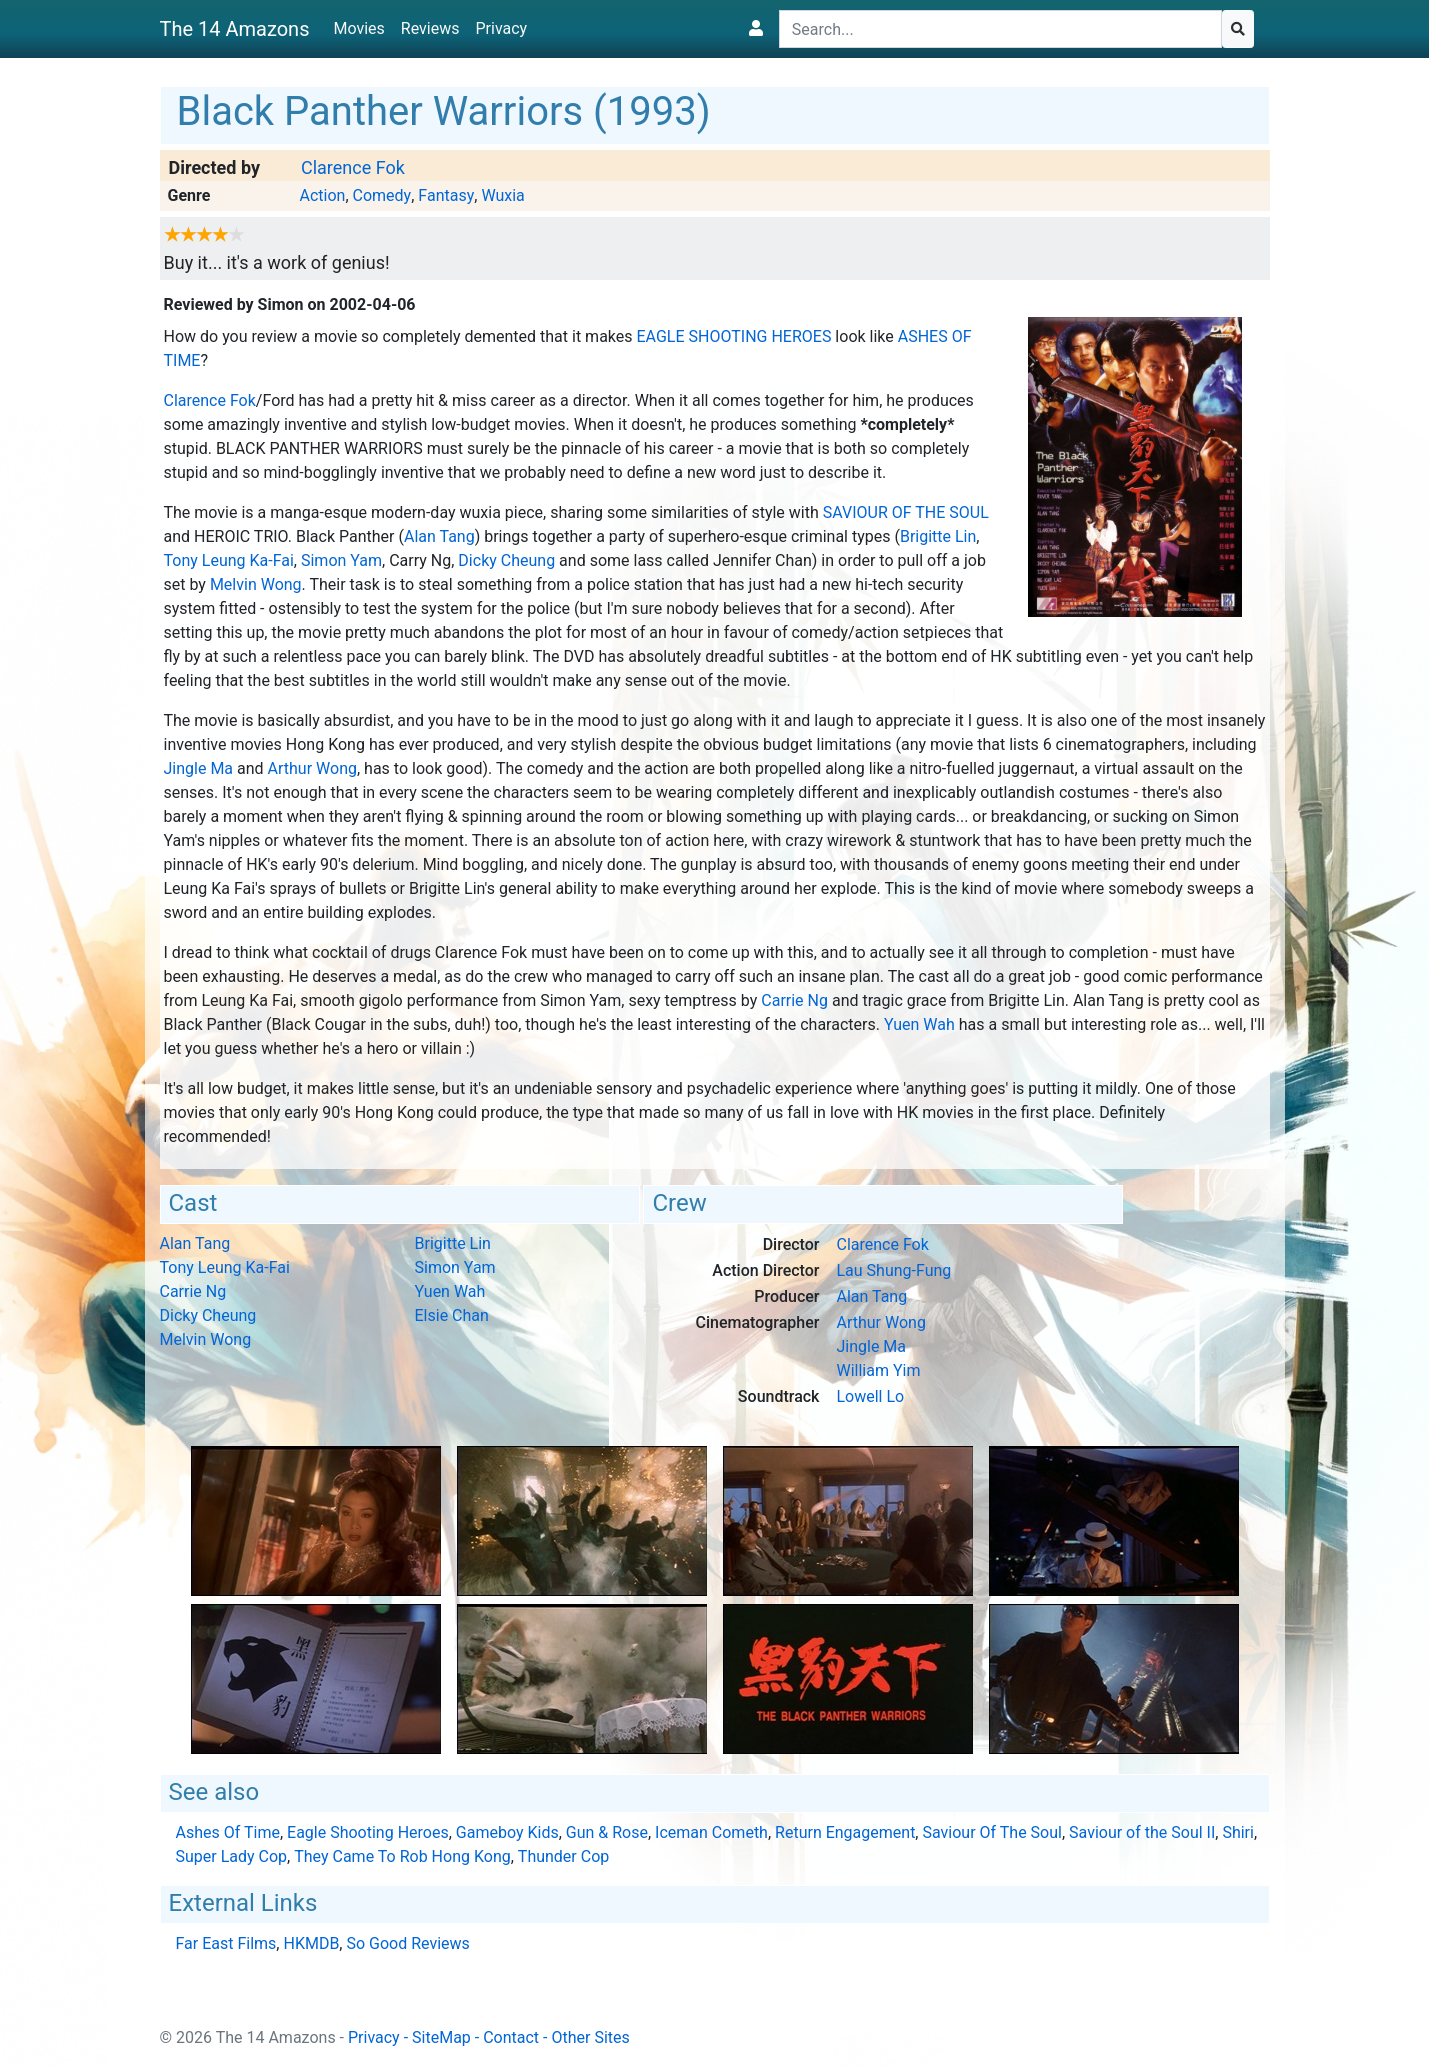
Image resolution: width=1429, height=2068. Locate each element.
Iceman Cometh (711, 1832)
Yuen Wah (919, 1024)
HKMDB (311, 1943)
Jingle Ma (199, 768)
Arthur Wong (312, 768)
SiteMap (441, 2037)
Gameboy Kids (507, 1832)
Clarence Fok (353, 167)
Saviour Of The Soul (906, 512)
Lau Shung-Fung (893, 1270)
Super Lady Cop (232, 1856)
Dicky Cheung (506, 560)
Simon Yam (341, 560)
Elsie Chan (452, 1315)
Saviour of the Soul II (1142, 1832)
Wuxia (502, 195)
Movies (358, 28)
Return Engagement (845, 1832)
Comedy (382, 195)
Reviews (430, 28)
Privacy (501, 28)
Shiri (1238, 1832)
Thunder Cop (563, 1856)
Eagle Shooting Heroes (734, 336)
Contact (511, 2037)
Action (322, 195)
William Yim (878, 1370)
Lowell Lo (870, 1396)
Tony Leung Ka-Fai (229, 560)
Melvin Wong (256, 584)
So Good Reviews (407, 1943)
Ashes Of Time (228, 1832)
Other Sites (590, 2037)
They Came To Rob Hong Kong (402, 1856)
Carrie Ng (794, 1000)
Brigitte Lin (938, 536)
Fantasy (446, 195)
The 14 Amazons (235, 29)
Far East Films (226, 1943)
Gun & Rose (607, 1832)
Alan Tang (439, 536)
